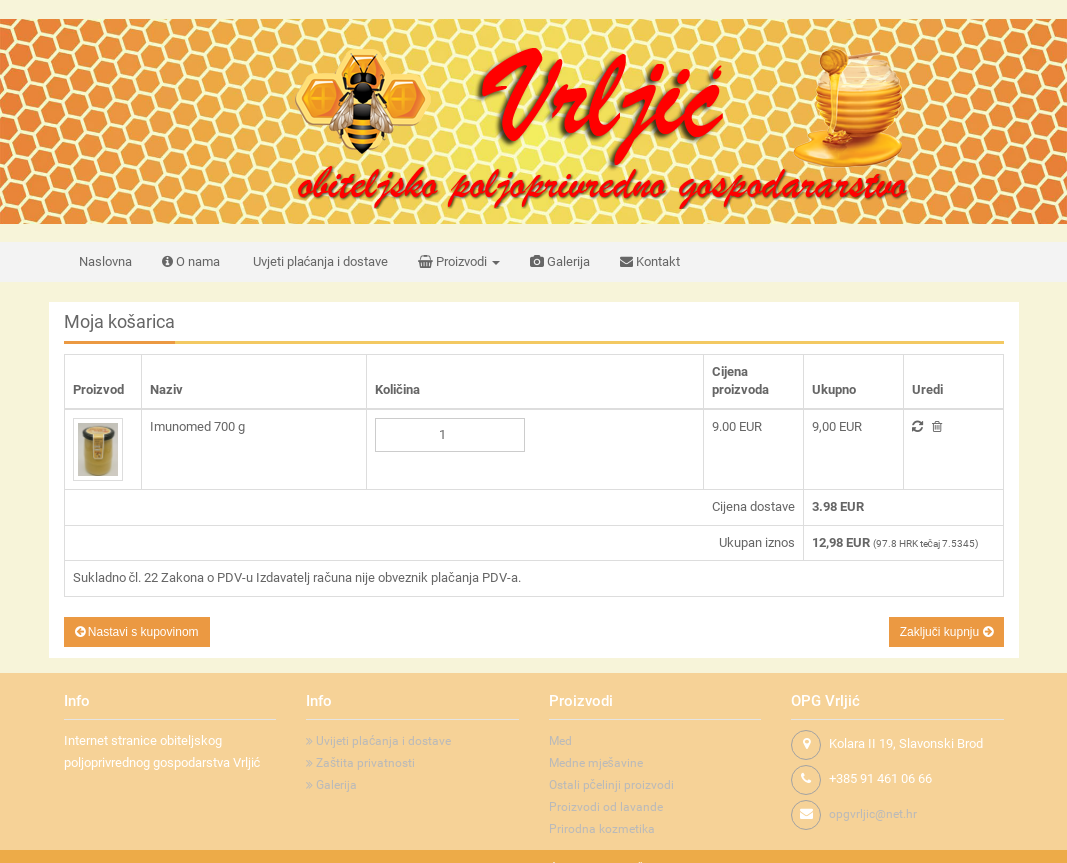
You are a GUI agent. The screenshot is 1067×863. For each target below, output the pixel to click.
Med (560, 741)
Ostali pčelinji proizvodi (611, 785)
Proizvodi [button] (459, 261)
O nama (191, 261)
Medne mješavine (596, 763)
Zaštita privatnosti (360, 763)
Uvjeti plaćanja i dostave (319, 261)
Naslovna (105, 261)
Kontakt (650, 261)
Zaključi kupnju (946, 632)
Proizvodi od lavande (606, 807)
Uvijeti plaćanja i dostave (378, 741)
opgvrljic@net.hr (873, 814)
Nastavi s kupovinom (137, 632)
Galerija (560, 261)
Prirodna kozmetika (602, 829)
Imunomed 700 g (197, 426)
